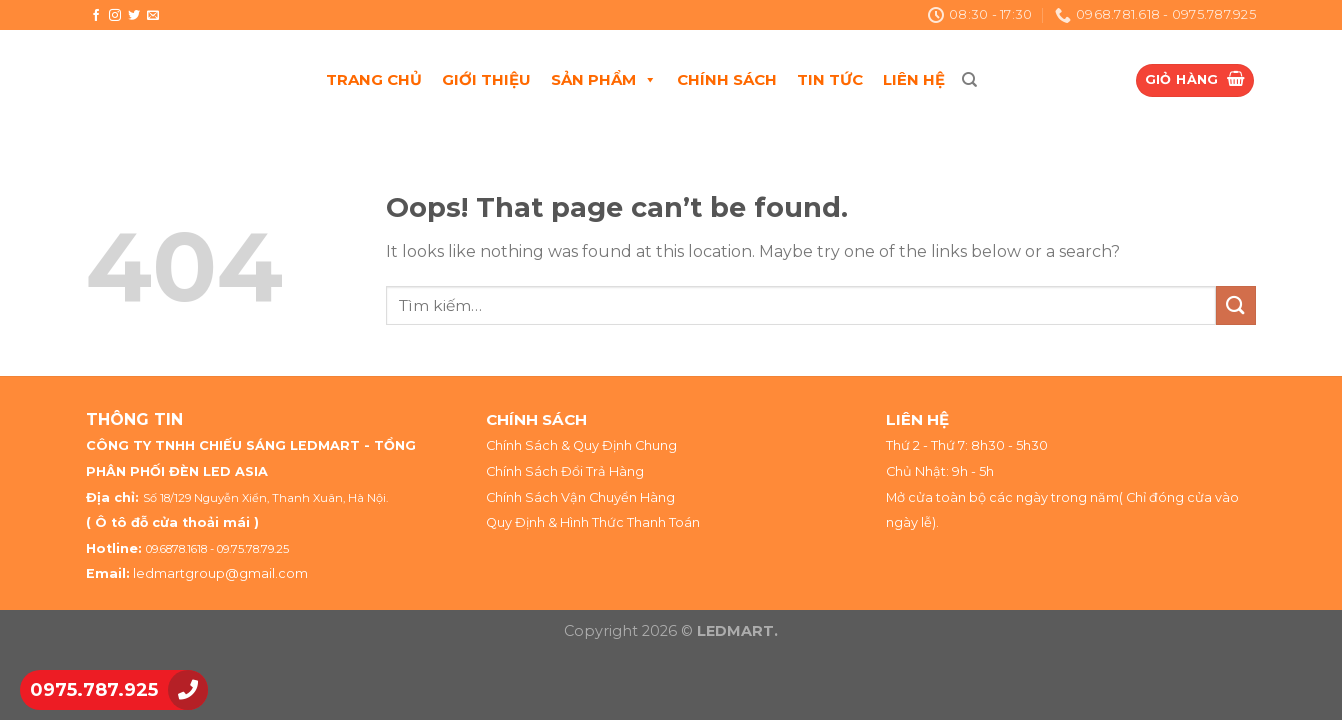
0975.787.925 (94, 690)
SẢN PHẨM (604, 79)
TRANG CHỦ (374, 79)
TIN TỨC (830, 79)
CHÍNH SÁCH (727, 79)
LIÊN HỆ (914, 79)
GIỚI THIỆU (486, 79)
